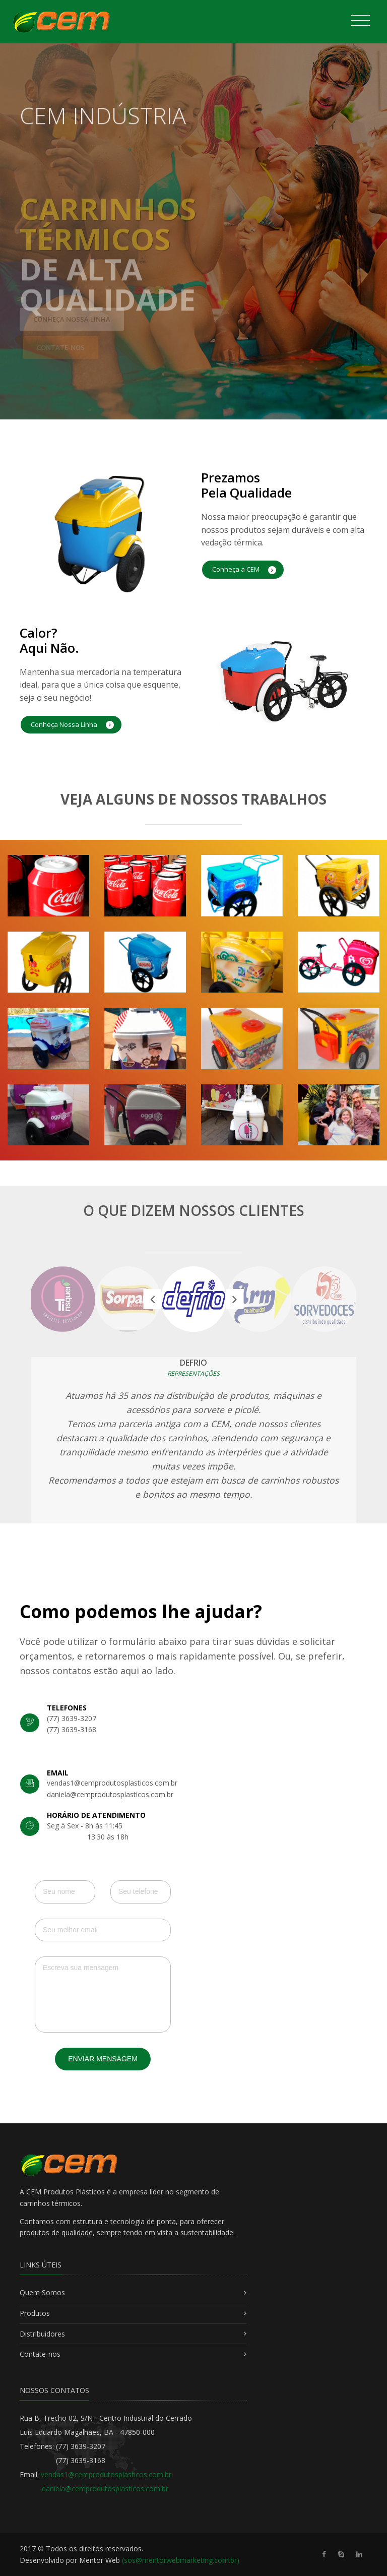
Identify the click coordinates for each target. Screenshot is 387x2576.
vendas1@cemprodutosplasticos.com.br (106, 2474)
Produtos (35, 2313)
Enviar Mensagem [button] (103, 2059)
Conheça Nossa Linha (72, 724)
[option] (193, 1299)
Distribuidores (42, 2334)
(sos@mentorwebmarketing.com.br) (180, 2560)
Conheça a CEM (244, 569)
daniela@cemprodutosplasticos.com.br (105, 2488)
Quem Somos (42, 2292)
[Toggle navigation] (360, 21)
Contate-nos (40, 2354)
